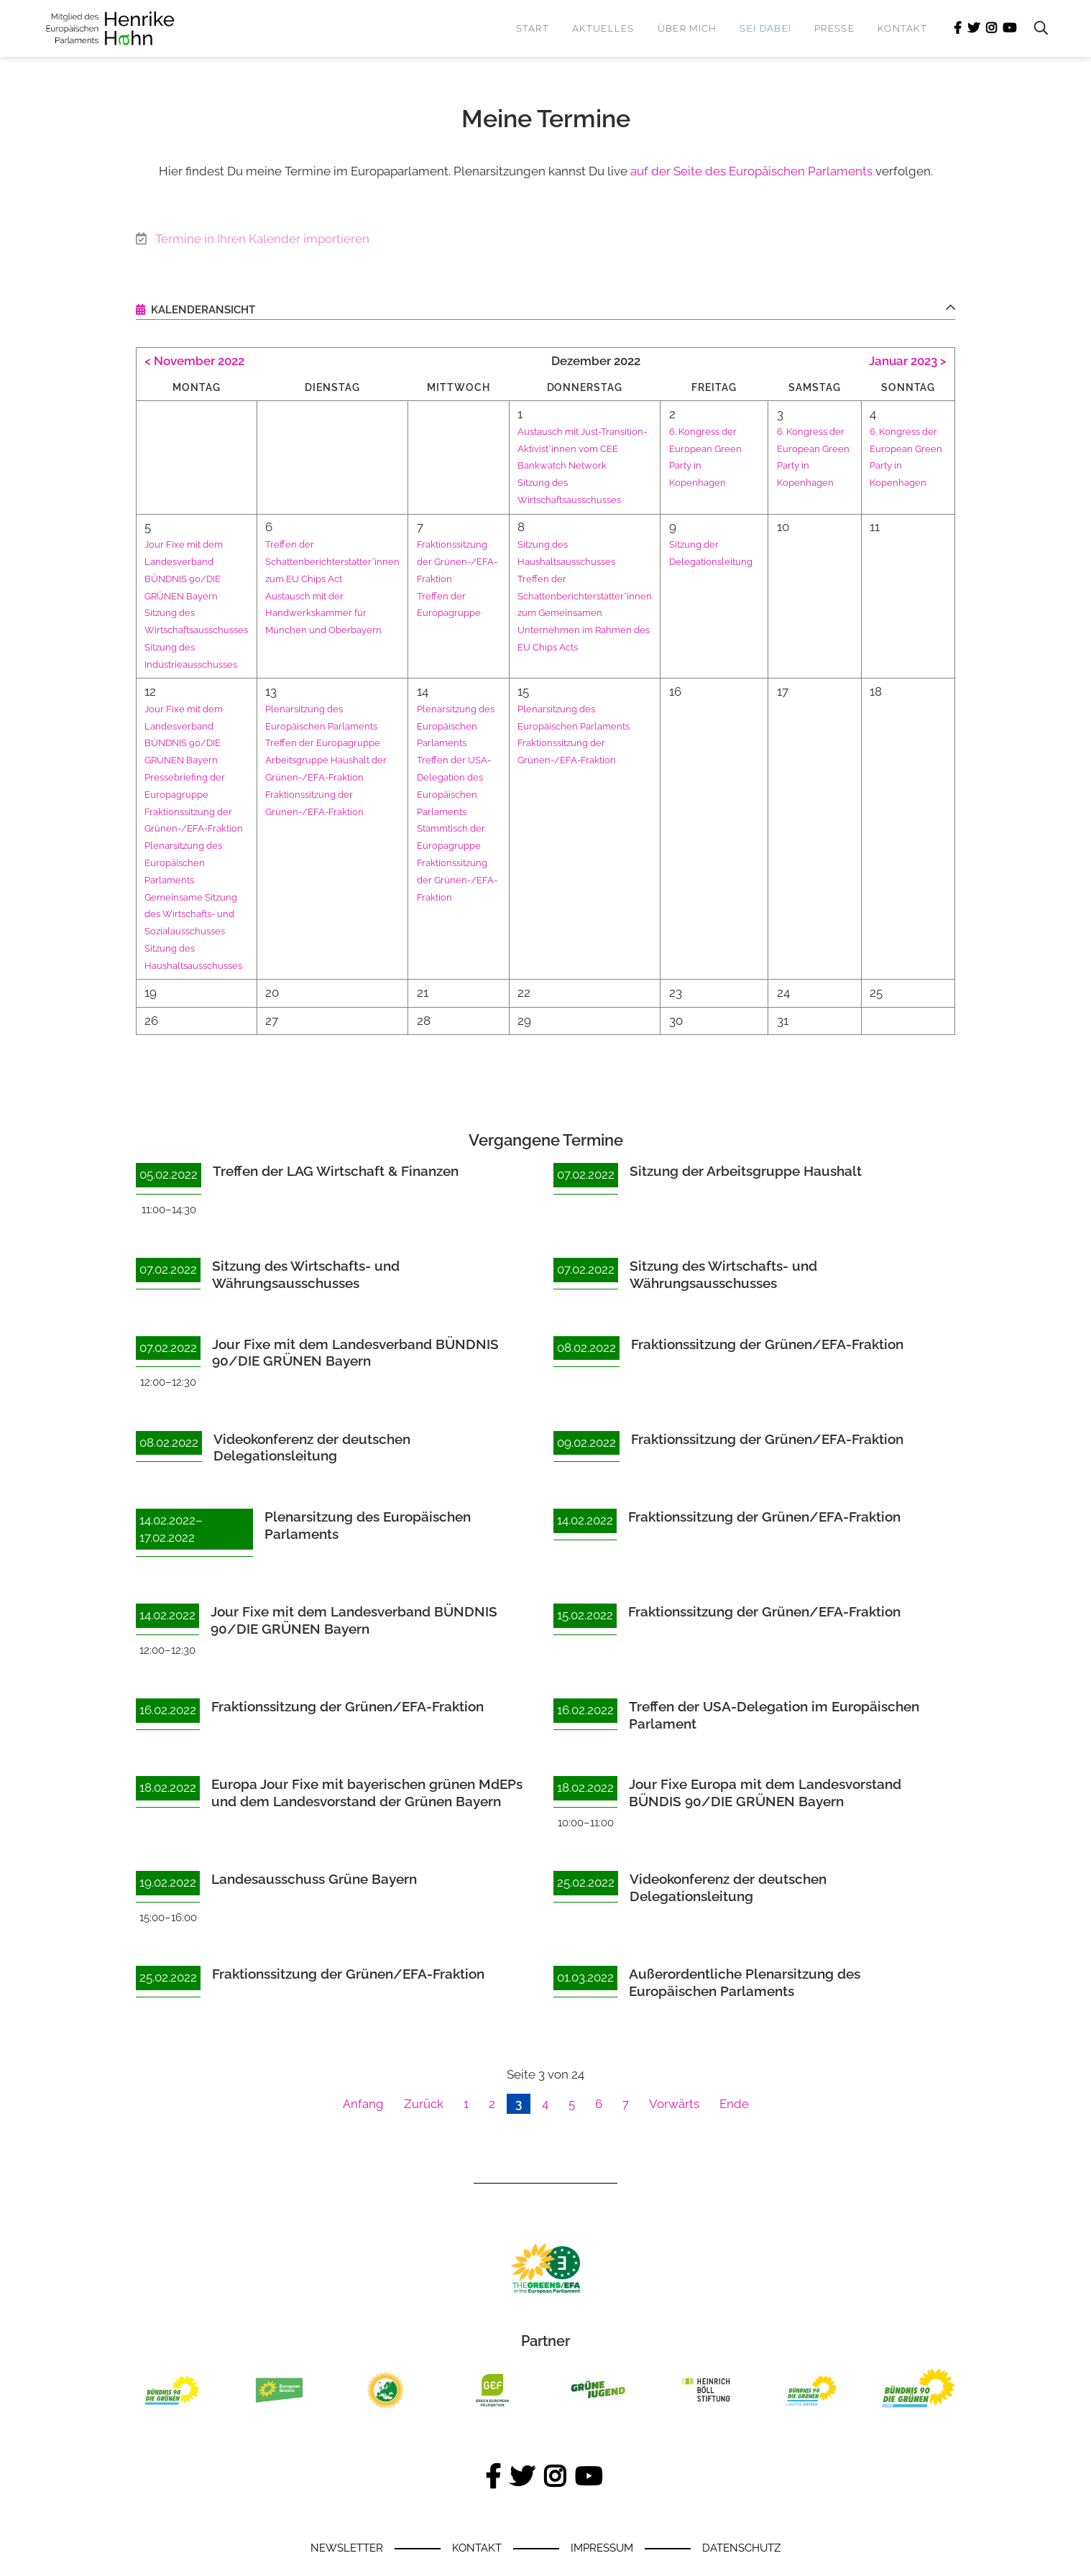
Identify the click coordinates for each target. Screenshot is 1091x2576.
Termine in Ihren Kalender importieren (262, 234)
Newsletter (346, 2548)
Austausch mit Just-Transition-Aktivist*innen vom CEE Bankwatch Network (604, 449)
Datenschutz (741, 2548)
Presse (834, 28)
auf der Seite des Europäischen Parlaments (751, 171)
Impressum (602, 2548)
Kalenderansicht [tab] (201, 309)
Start (533, 28)
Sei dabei (765, 28)
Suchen (1034, 28)
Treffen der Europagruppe (337, 742)
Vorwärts (674, 2104)
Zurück (423, 2104)
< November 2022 (194, 361)
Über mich (687, 28)
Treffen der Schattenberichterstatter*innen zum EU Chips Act (348, 561)
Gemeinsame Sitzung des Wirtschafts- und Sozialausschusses (194, 914)
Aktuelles (603, 28)
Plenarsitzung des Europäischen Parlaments (186, 863)
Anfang (363, 2104)
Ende (734, 2104)
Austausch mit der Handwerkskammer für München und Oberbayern (338, 613)
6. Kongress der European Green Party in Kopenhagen (833, 465)
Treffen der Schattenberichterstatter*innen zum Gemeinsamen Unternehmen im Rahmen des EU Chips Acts (605, 613)
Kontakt (902, 28)
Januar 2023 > (908, 361)
